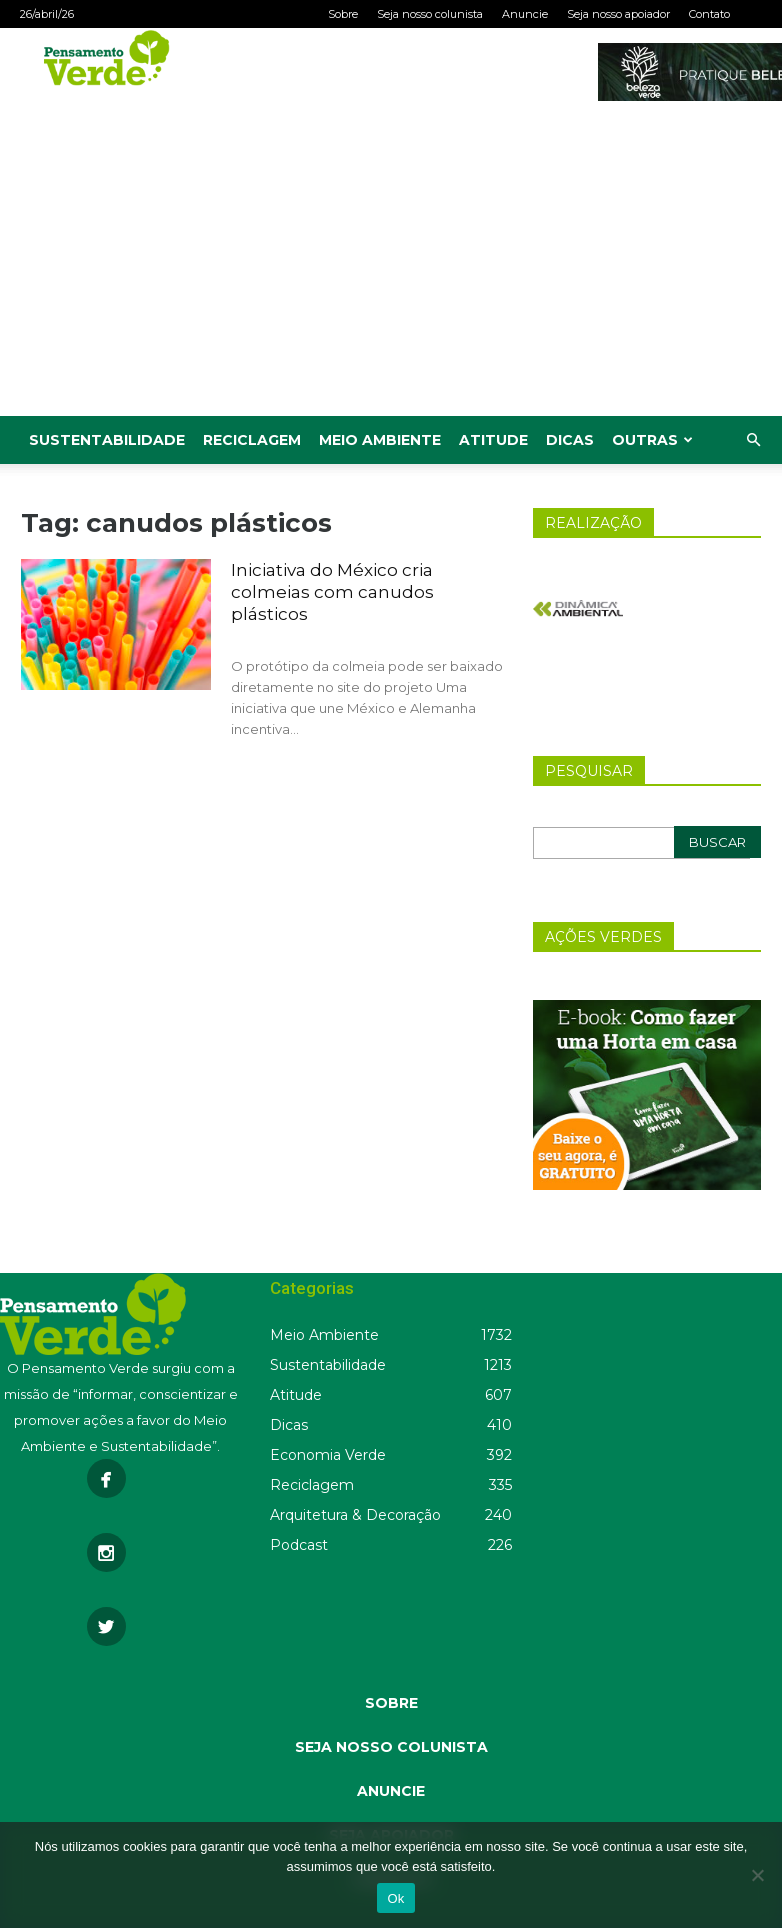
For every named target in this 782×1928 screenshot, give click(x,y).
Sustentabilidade (107, 440)
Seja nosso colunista (430, 14)
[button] (753, 440)
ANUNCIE (391, 1791)
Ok (395, 1898)
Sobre (343, 14)
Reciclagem (252, 440)
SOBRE (391, 1703)
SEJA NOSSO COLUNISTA (391, 1747)
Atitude (493, 440)
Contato (709, 14)
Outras (652, 440)
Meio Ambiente (380, 440)
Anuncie (525, 14)
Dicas (570, 440)
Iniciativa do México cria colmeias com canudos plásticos (332, 592)
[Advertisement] (391, 266)
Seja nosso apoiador (618, 14)
